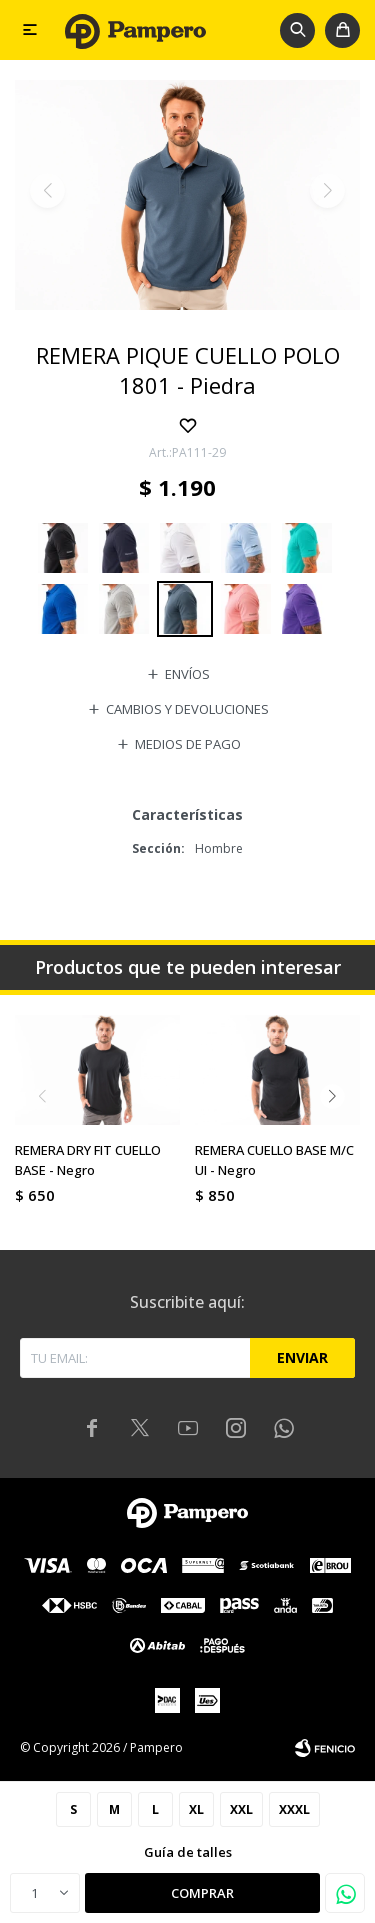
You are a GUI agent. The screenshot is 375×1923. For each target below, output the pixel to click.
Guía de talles (188, 1852)
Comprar (202, 1893)
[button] (297, 30)
